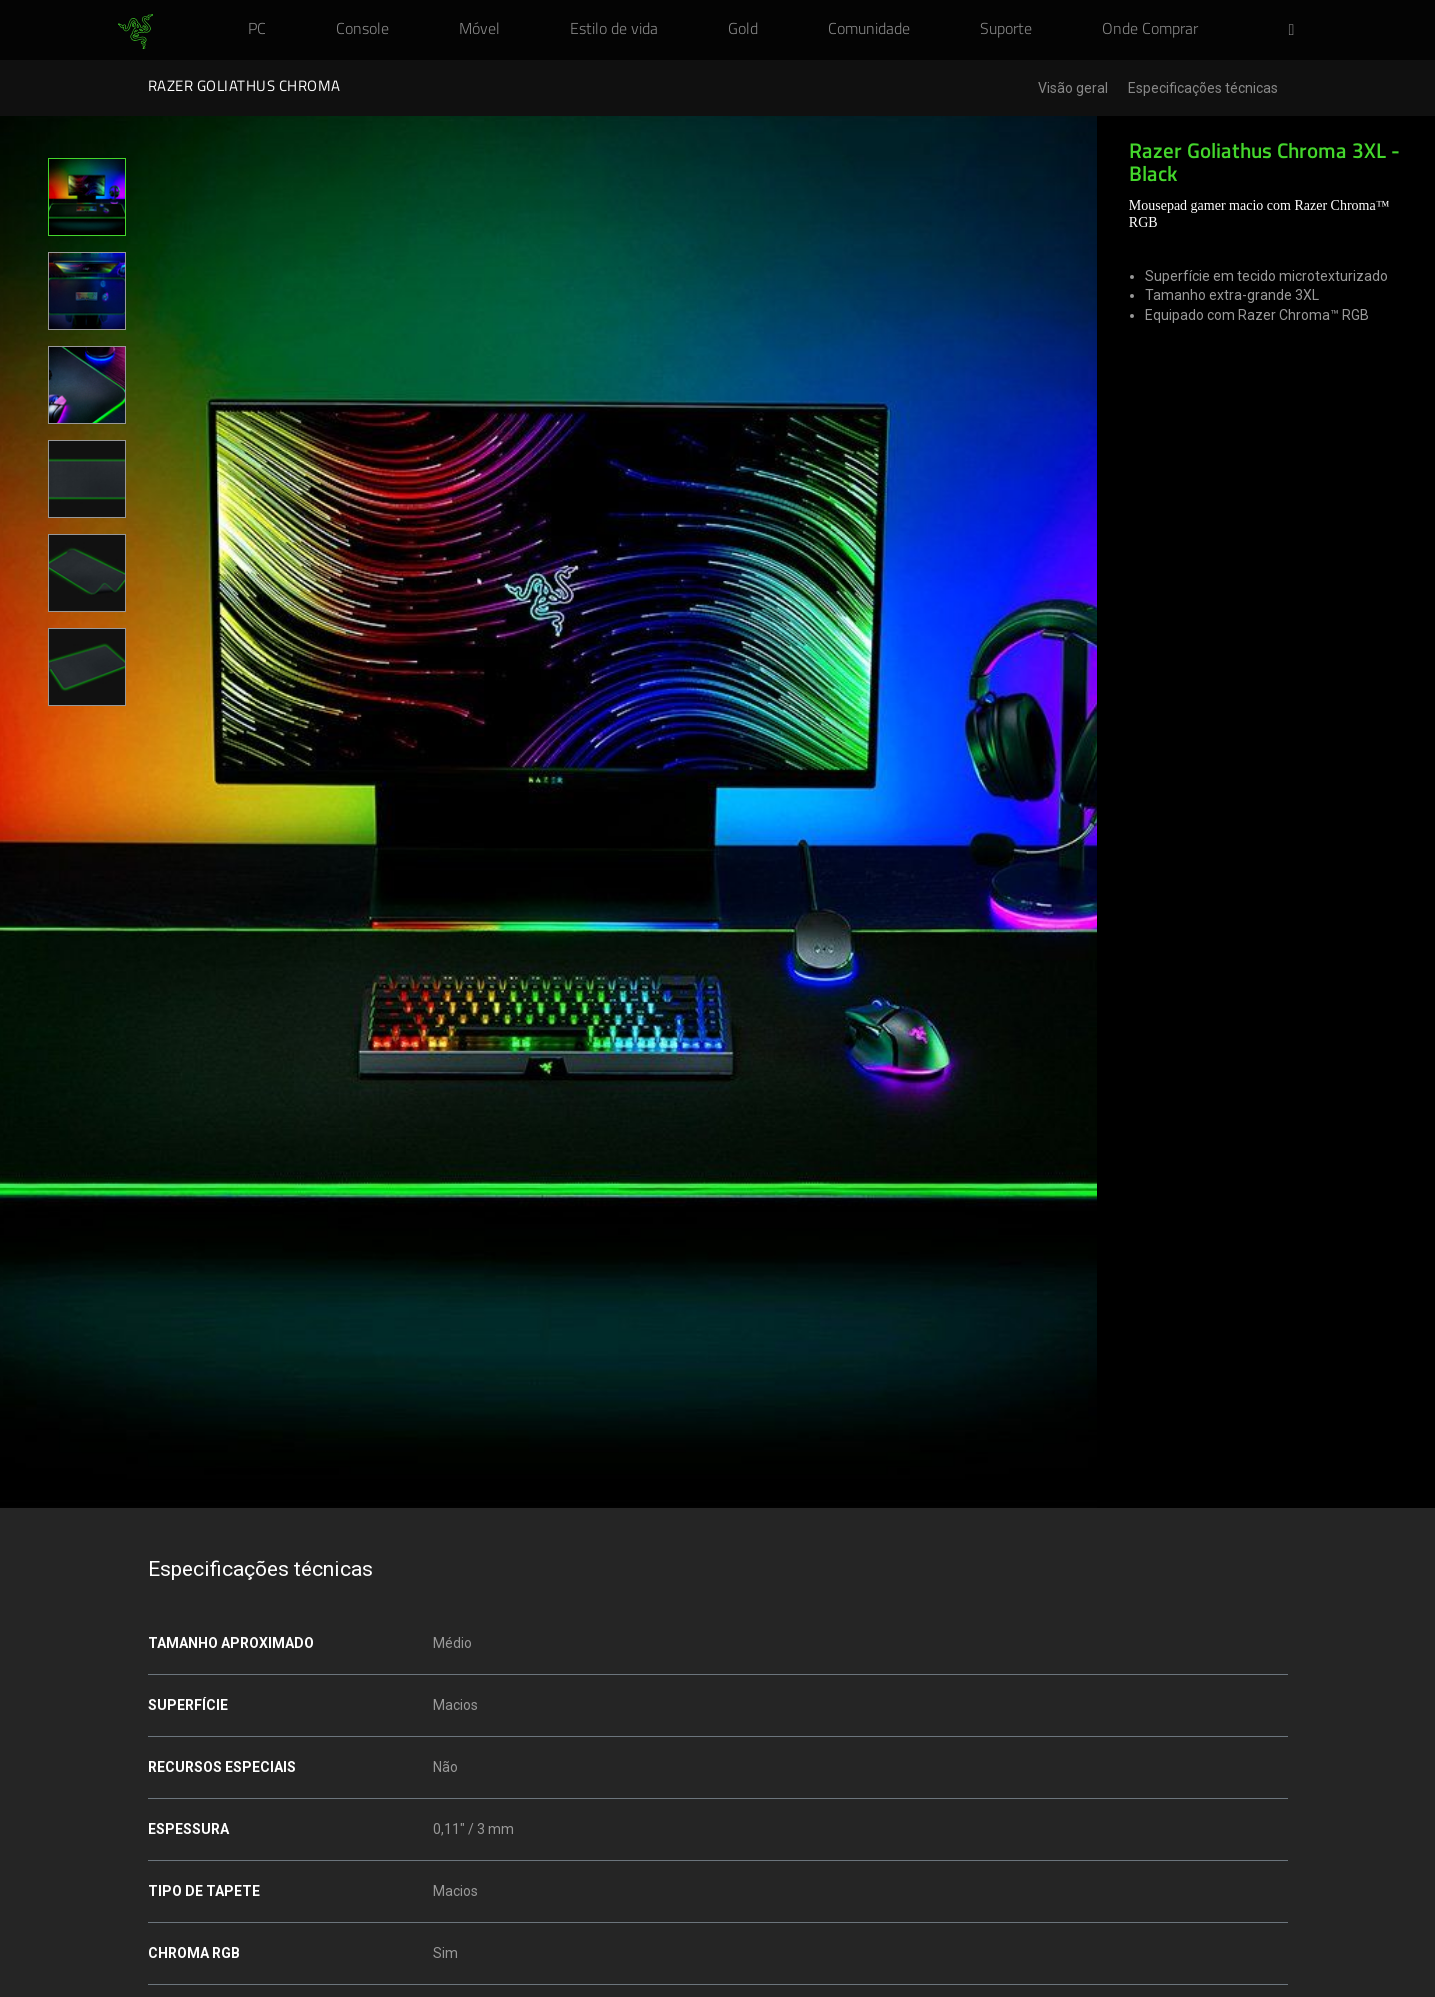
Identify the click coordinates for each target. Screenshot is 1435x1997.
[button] (1298, 31)
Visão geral (1073, 88)
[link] (135, 32)
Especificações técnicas (1203, 88)
